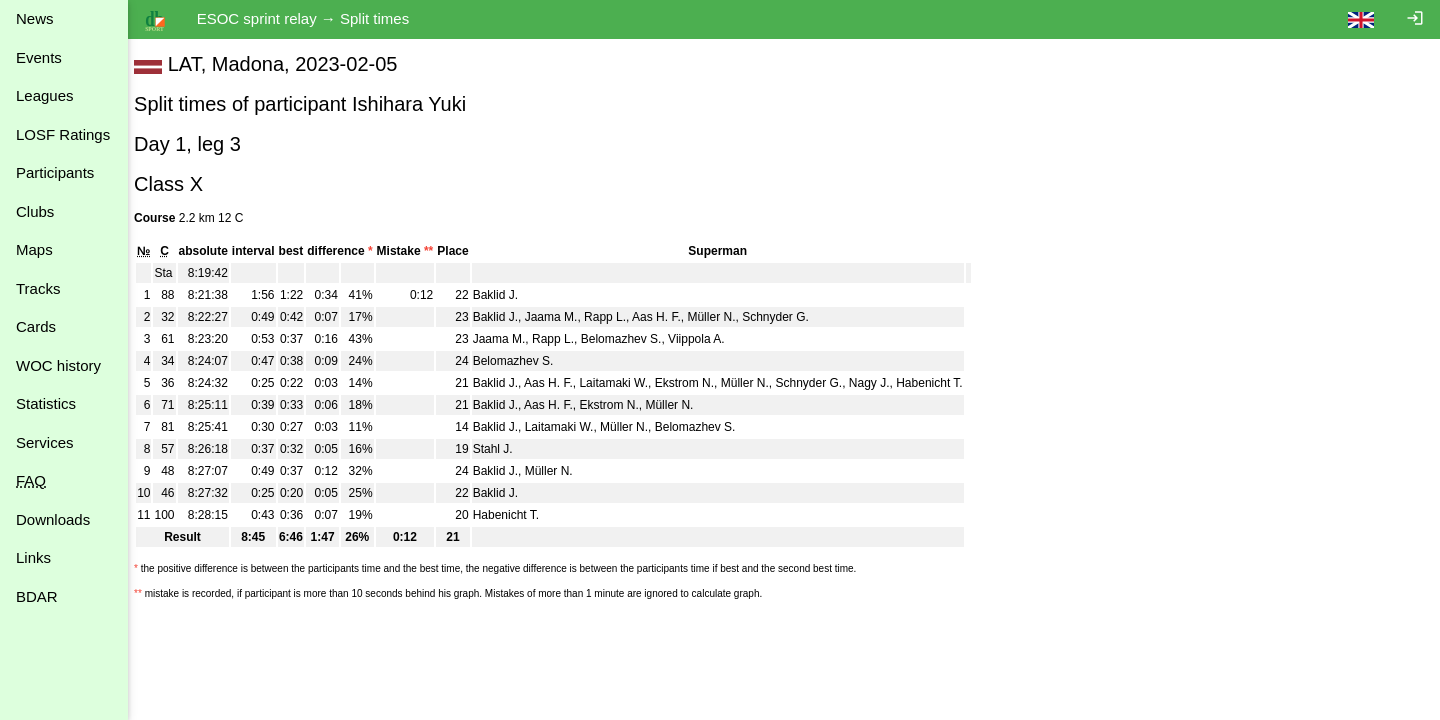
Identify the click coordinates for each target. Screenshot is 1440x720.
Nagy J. (879, 383)
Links (33, 557)
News (35, 18)
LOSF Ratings (63, 134)
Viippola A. (706, 339)
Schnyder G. (785, 317)
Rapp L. (615, 317)
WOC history (58, 365)
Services (45, 442)
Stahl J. (503, 449)
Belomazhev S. (631, 339)
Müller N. (721, 317)
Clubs (35, 211)
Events (39, 57)
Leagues (45, 95)
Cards (36, 326)
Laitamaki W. (623, 383)
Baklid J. (505, 295)
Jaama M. (561, 317)
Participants (55, 172)
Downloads (53, 519)
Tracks (38, 288)
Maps (34, 249)
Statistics (46, 403)
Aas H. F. (666, 317)
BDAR (37, 596)
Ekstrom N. (694, 383)
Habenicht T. (939, 383)
